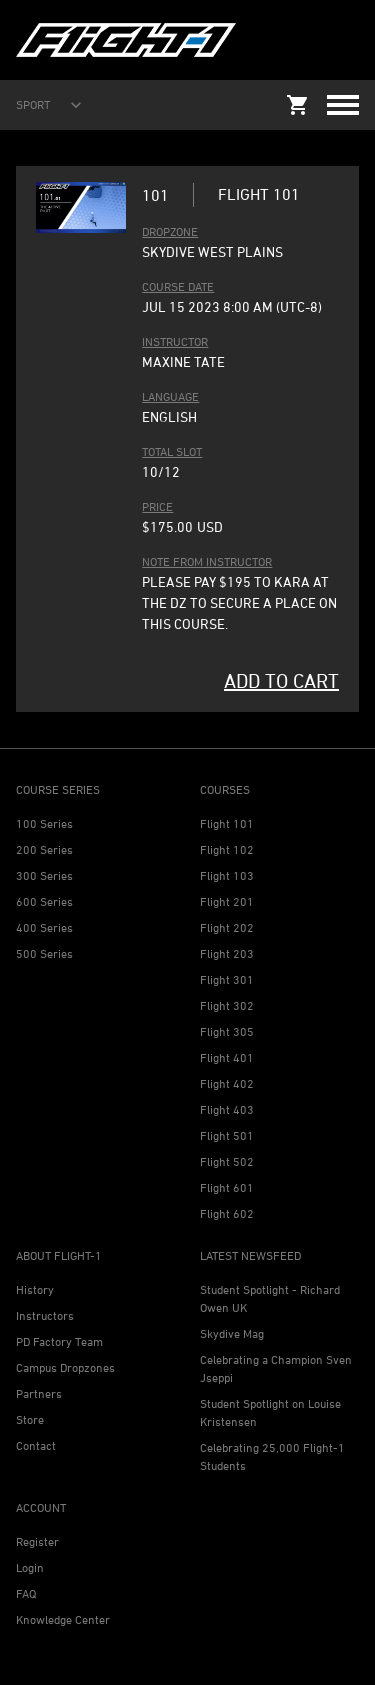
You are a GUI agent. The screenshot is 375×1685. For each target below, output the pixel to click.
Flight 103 (227, 875)
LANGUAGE (170, 396)
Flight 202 (227, 927)
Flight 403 (227, 1109)
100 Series (44, 823)
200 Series (44, 849)
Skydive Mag (232, 1333)
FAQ (26, 1593)
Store (30, 1419)
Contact (36, 1445)
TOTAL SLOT (172, 451)
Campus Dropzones (65, 1367)
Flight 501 (227, 1135)
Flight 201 (227, 901)
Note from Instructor (207, 561)
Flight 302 (227, 1005)
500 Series (44, 953)
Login (30, 1567)
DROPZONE (170, 231)
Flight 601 (227, 1187)
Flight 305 (227, 1031)
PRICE (157, 506)
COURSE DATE (178, 286)
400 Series (44, 927)
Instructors (45, 1315)
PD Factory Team (59, 1341)
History (35, 1289)
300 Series (44, 875)
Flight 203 (227, 953)
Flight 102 (227, 849)
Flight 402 (227, 1083)
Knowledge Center (63, 1619)
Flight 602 (227, 1213)
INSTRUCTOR (175, 341)
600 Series (44, 901)
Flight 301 (227, 979)
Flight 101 (227, 823)
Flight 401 (227, 1057)
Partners (39, 1393)
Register (37, 1541)
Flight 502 (227, 1161)
